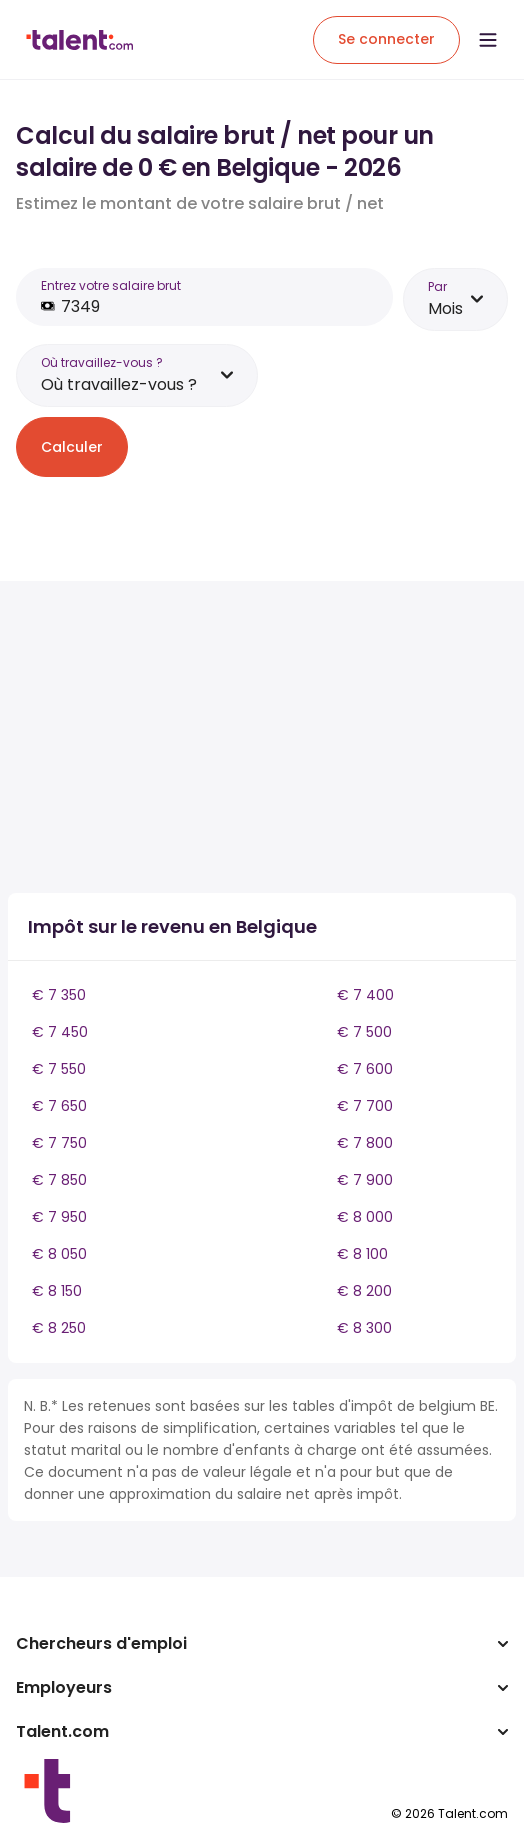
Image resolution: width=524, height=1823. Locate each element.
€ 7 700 (365, 1106)
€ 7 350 (59, 995)
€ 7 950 (59, 1217)
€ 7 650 (59, 1106)
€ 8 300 (364, 1328)
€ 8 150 (57, 1291)
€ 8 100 (362, 1254)
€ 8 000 (365, 1217)
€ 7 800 (365, 1143)
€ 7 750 (59, 1143)
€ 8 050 (59, 1254)
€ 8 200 (364, 1291)
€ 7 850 (59, 1180)
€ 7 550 (59, 1069)
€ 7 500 (364, 1032)
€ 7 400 (365, 995)
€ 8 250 (59, 1328)
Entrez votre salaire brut (111, 285)
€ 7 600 (365, 1069)
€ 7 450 (60, 1032)
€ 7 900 (365, 1180)
